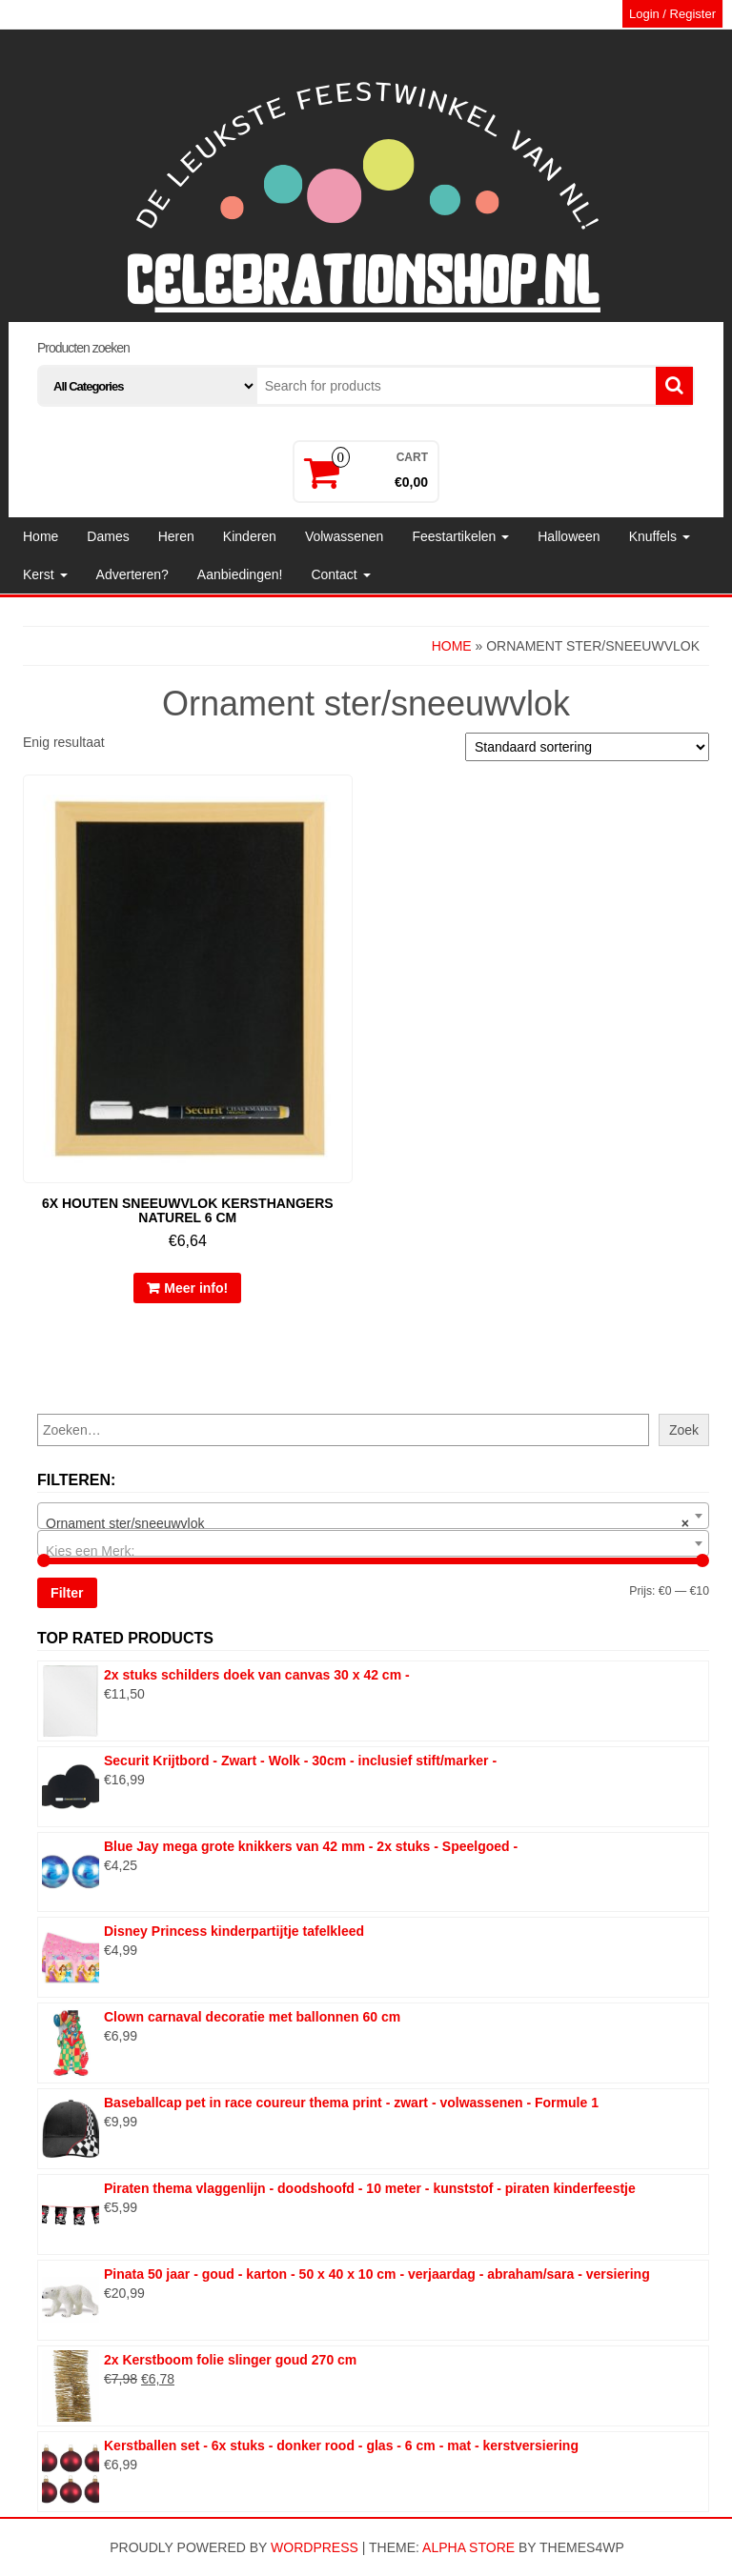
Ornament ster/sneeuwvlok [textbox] (367, 1523)
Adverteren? (132, 574)
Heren (176, 536)
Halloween (569, 536)
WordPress (314, 2547)
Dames (108, 536)
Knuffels (659, 536)
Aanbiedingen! (240, 574)
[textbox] (373, 1551)
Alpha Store (468, 2547)
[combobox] (373, 1515)
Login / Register (672, 14)
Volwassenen (344, 536)
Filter (67, 1592)
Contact (340, 574)
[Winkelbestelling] (587, 747)
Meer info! (196, 1288)
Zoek (684, 1430)
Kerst (45, 574)
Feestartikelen (460, 536)
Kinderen (249, 536)
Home (40, 536)
